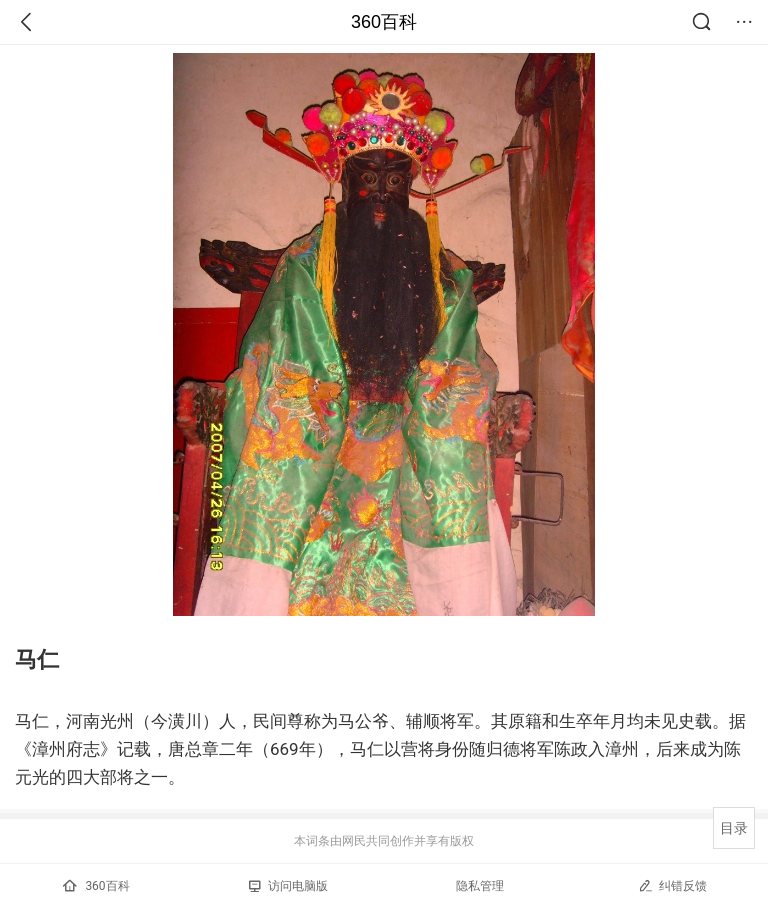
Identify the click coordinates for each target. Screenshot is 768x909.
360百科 (384, 22)
